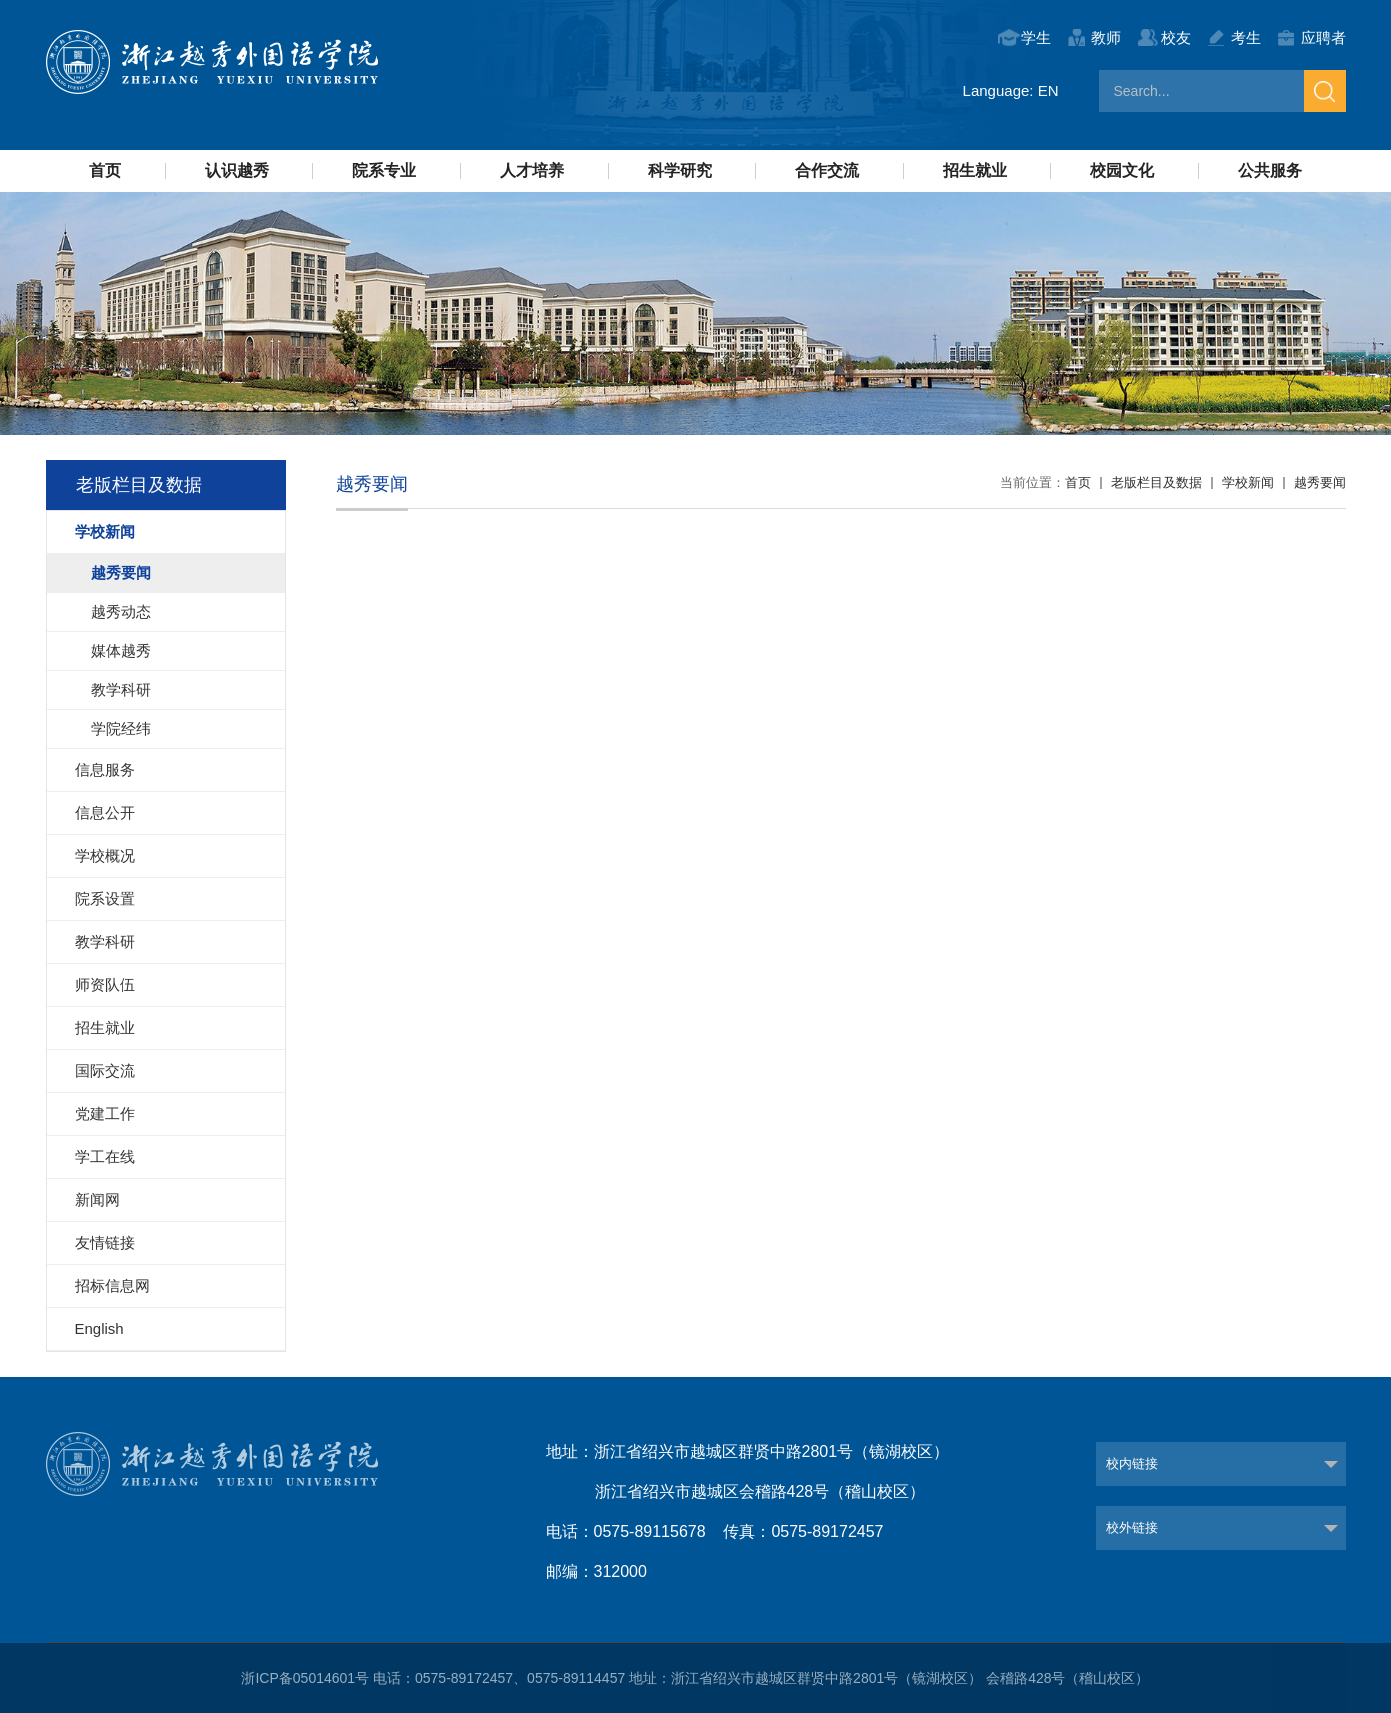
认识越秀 (237, 170)
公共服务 (1270, 170)
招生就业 (975, 170)
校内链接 (1132, 1463)
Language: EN (1011, 90)
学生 (1036, 37)
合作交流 (827, 170)
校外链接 (1132, 1527)
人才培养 (532, 170)
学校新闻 (1248, 482)
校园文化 (1122, 170)
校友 (1176, 37)
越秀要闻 (1320, 482)
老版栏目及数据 (1156, 482)
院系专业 (384, 170)
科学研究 (680, 170)
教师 (1106, 37)
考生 (1246, 37)
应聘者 (1323, 37)
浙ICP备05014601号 (305, 1678)
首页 (105, 170)
